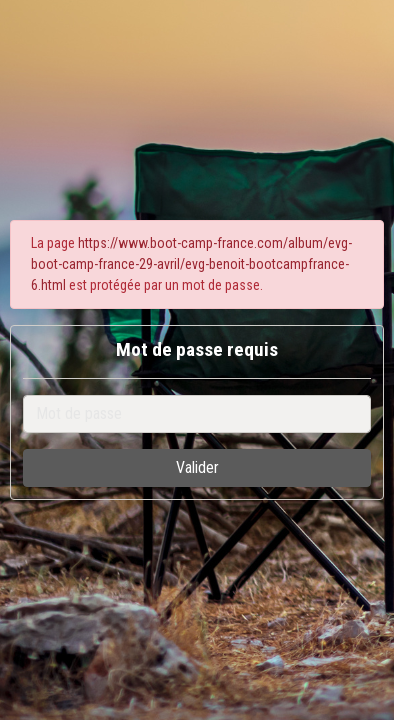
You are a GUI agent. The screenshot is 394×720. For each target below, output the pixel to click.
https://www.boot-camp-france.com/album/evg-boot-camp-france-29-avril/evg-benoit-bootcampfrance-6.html (191, 264)
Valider (197, 467)
